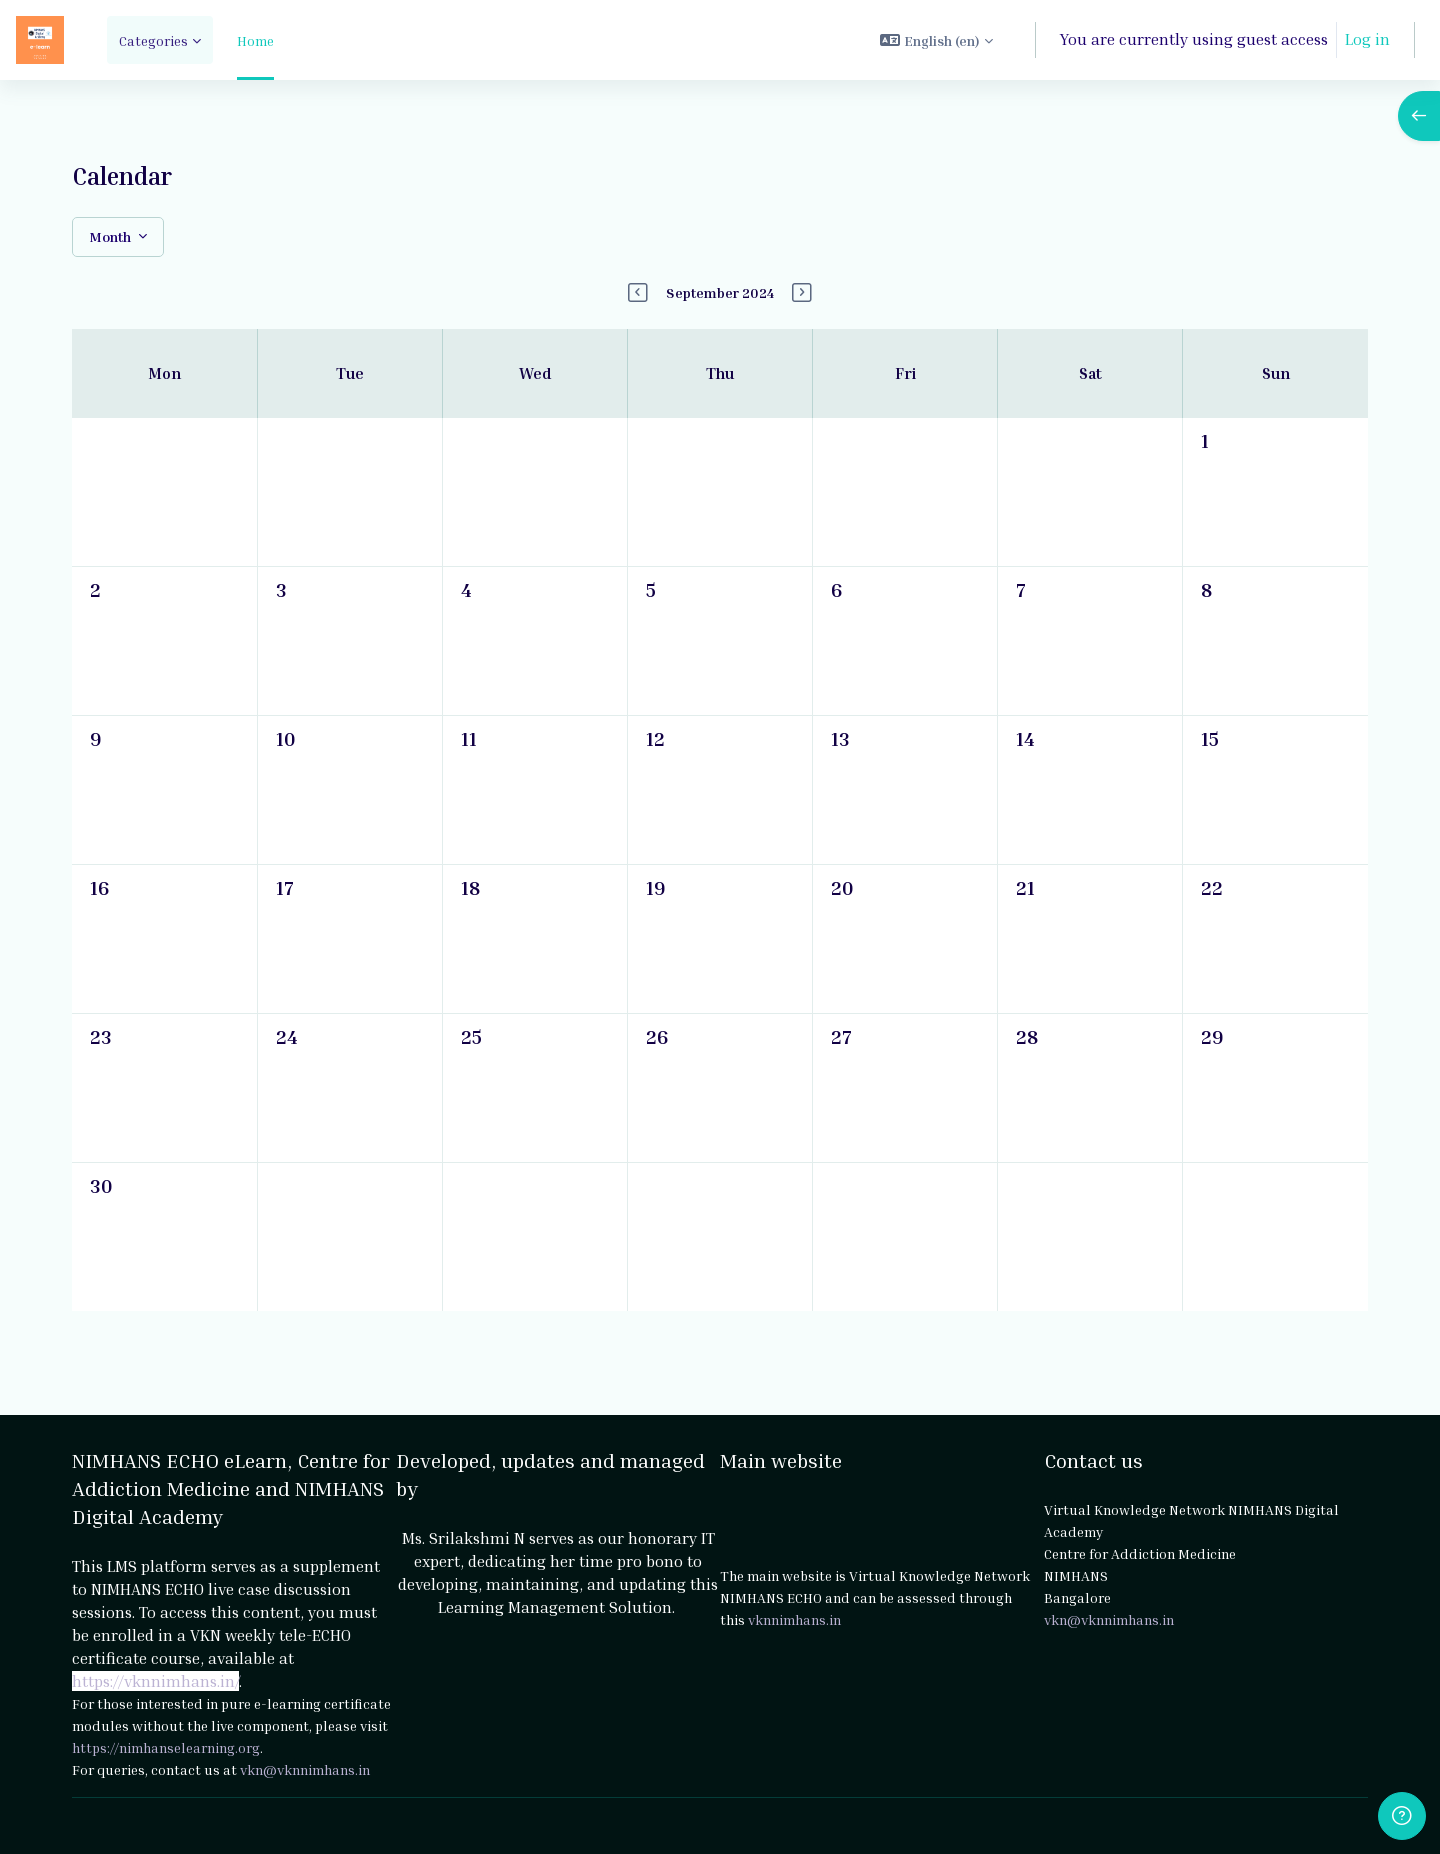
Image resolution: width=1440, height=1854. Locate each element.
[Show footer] (1402, 1816)
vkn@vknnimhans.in (305, 1769)
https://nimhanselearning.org (166, 1747)
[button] (936, 40)
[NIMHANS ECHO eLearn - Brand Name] (40, 40)
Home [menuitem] (255, 40)
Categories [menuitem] (153, 40)
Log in (1367, 39)
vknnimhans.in (794, 1619)
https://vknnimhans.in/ (155, 1681)
